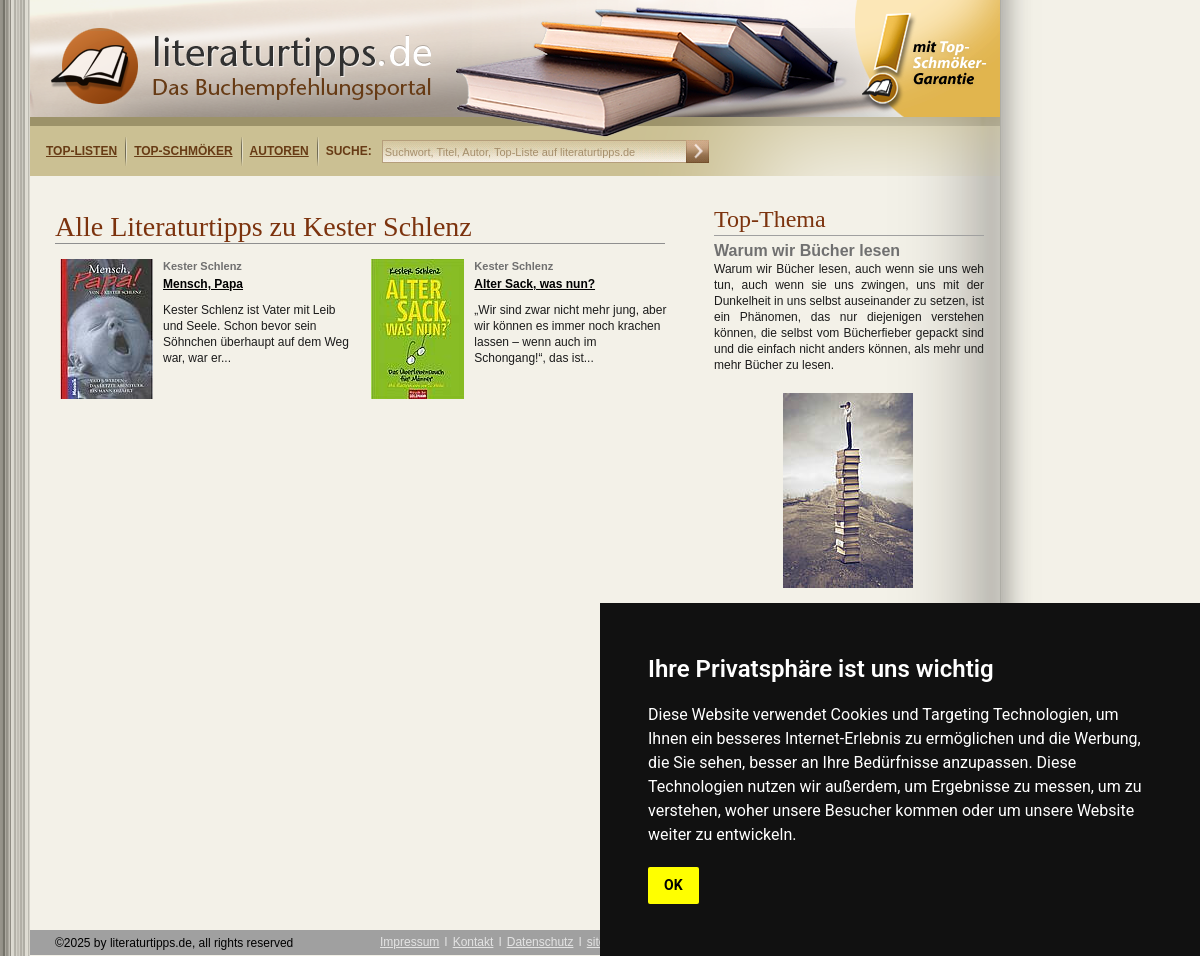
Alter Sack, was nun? (534, 284)
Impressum (409, 942)
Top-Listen (81, 151)
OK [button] (673, 885)
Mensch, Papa (203, 284)
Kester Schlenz (202, 266)
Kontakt (473, 942)
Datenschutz (540, 942)
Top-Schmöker (183, 151)
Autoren (279, 151)
